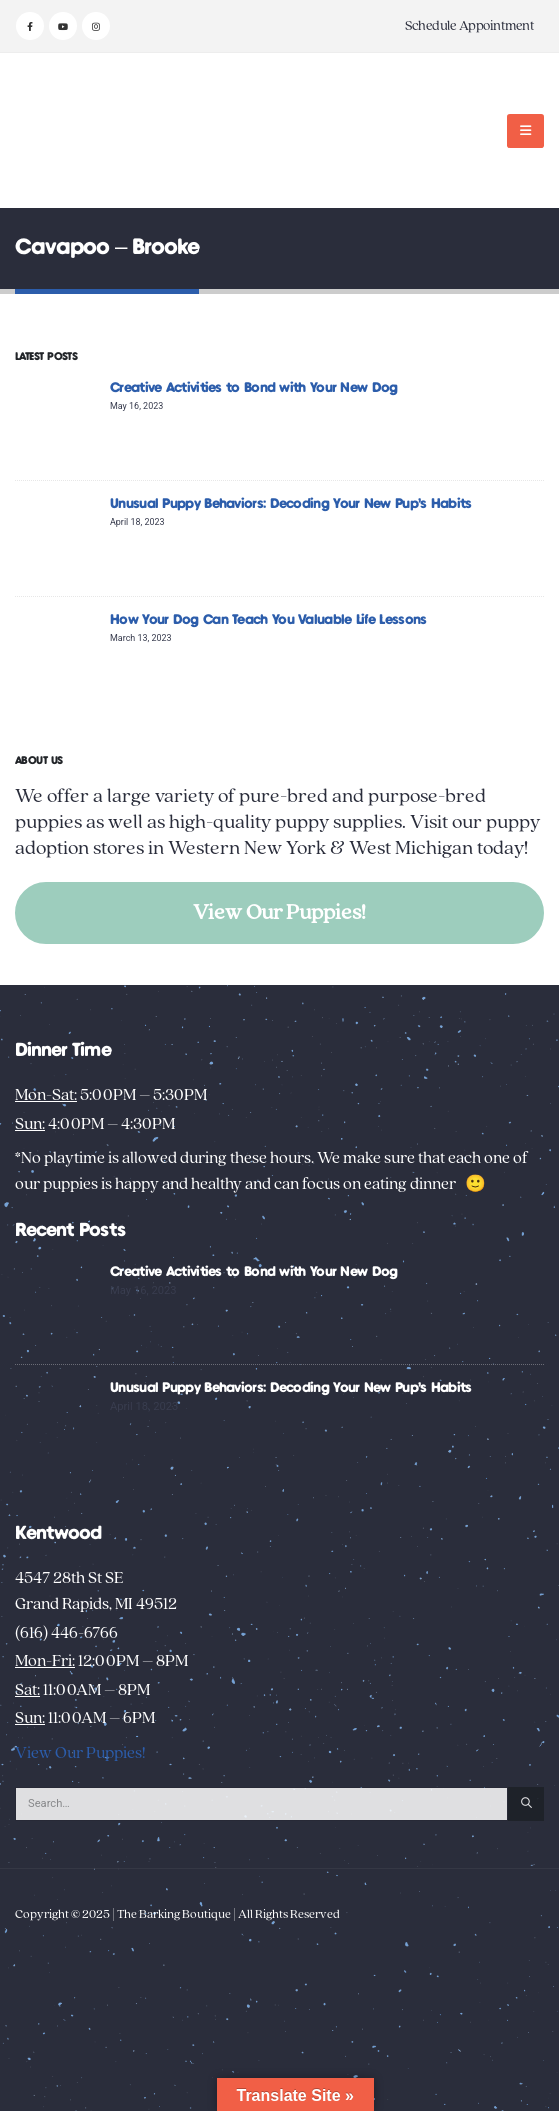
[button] (525, 131)
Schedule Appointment (469, 26)
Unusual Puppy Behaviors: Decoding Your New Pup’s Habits (291, 504)
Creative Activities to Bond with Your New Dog (254, 388)
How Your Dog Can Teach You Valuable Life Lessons (268, 620)
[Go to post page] (57, 421)
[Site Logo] (77, 130)
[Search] (526, 1804)
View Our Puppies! (279, 912)
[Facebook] (30, 26)
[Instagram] (96, 26)
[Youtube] (63, 26)
